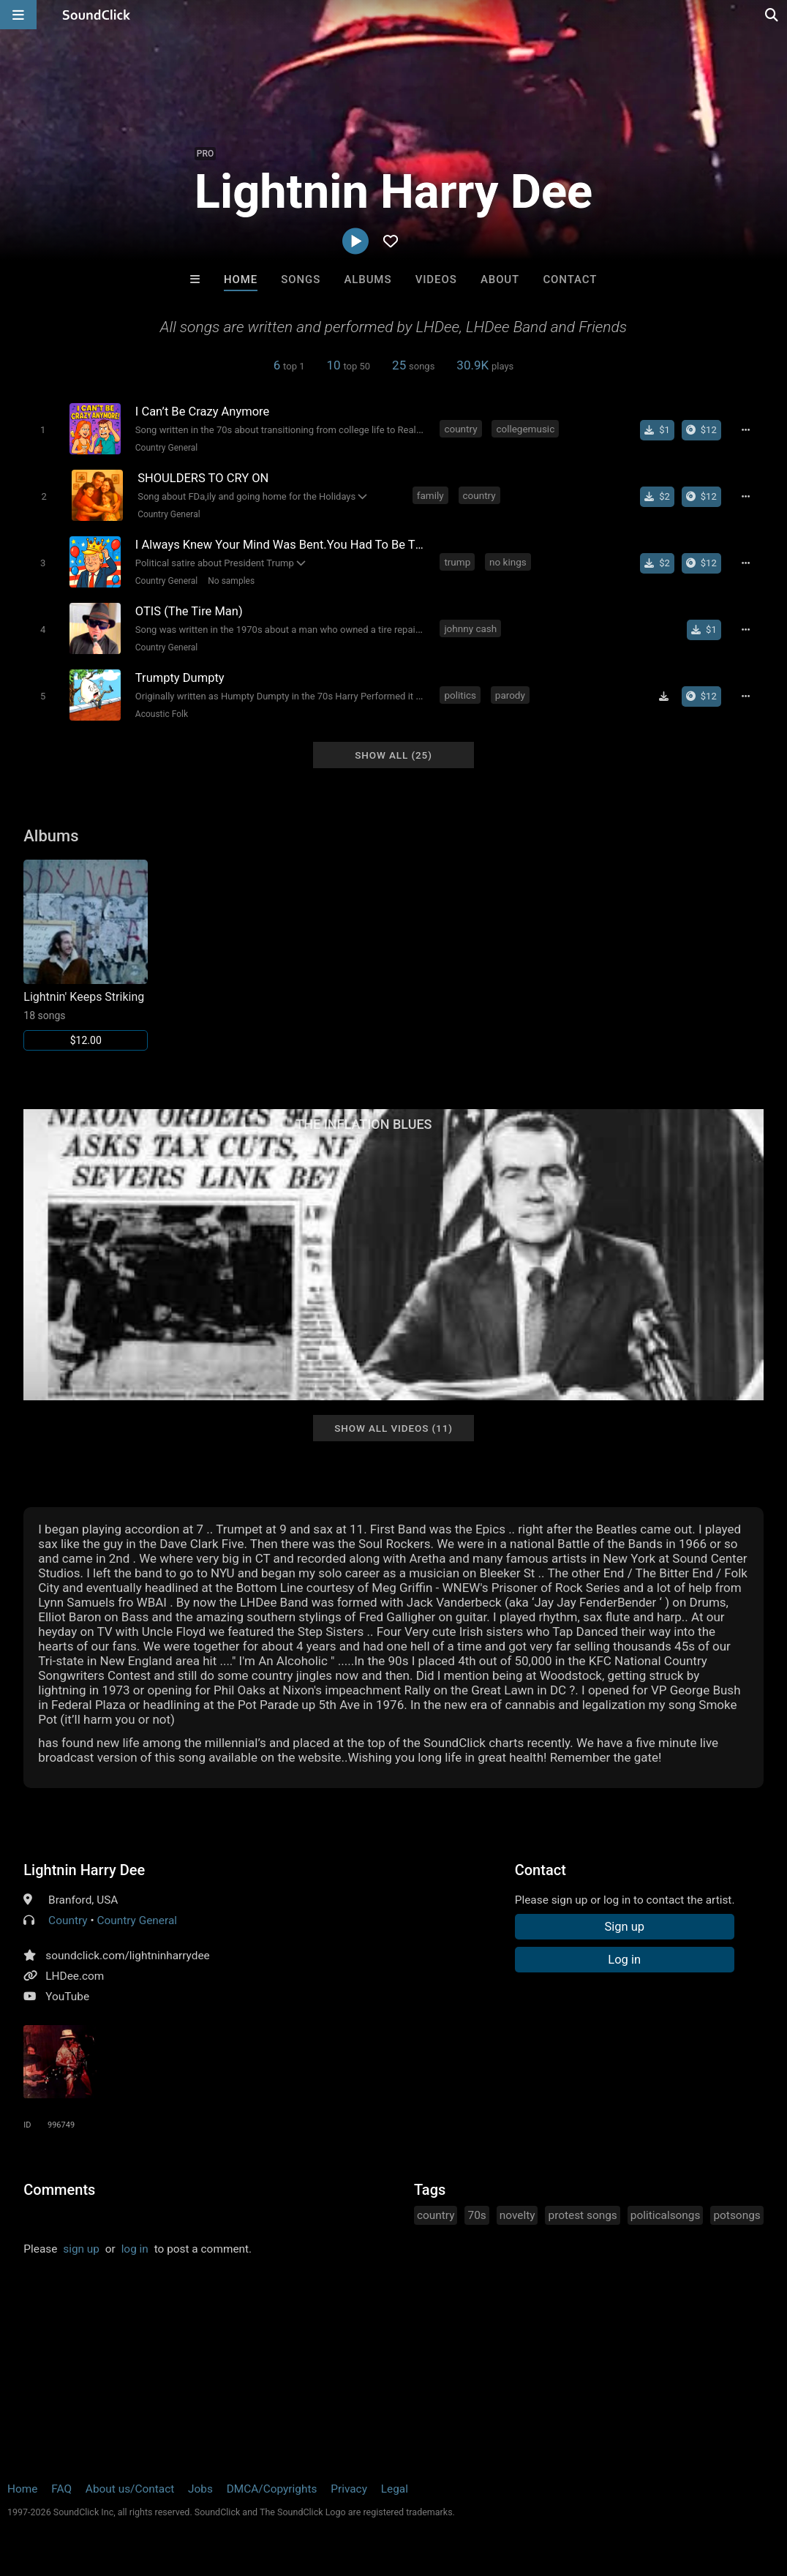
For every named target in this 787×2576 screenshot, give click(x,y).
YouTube (67, 1996)
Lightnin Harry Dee (84, 1870)
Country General (166, 448)
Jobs (200, 2489)
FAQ (61, 2489)
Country (67, 1920)
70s (476, 2215)
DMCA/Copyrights (272, 2489)
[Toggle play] (42, 429)
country (460, 429)
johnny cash (470, 628)
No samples (231, 581)
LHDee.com (74, 1976)
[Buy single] (657, 430)
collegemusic (525, 429)
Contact (570, 279)
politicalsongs (665, 2215)
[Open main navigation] (18, 14)
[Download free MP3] (664, 696)
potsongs (736, 2215)
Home (240, 279)
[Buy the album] (701, 430)
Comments (59, 2189)
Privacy (349, 2489)
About (500, 279)
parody (510, 695)
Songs (300, 279)
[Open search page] (772, 14)
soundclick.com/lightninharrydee (127, 1955)
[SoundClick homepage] (96, 15)
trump (457, 562)
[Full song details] (746, 430)
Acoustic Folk (161, 714)
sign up (81, 2249)
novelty (517, 2215)
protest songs (582, 2215)
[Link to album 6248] (85, 955)
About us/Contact (130, 2489)
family (430, 495)
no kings (508, 562)
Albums (367, 279)
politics (460, 695)
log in (134, 2249)
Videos (436, 279)
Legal (394, 2489)
